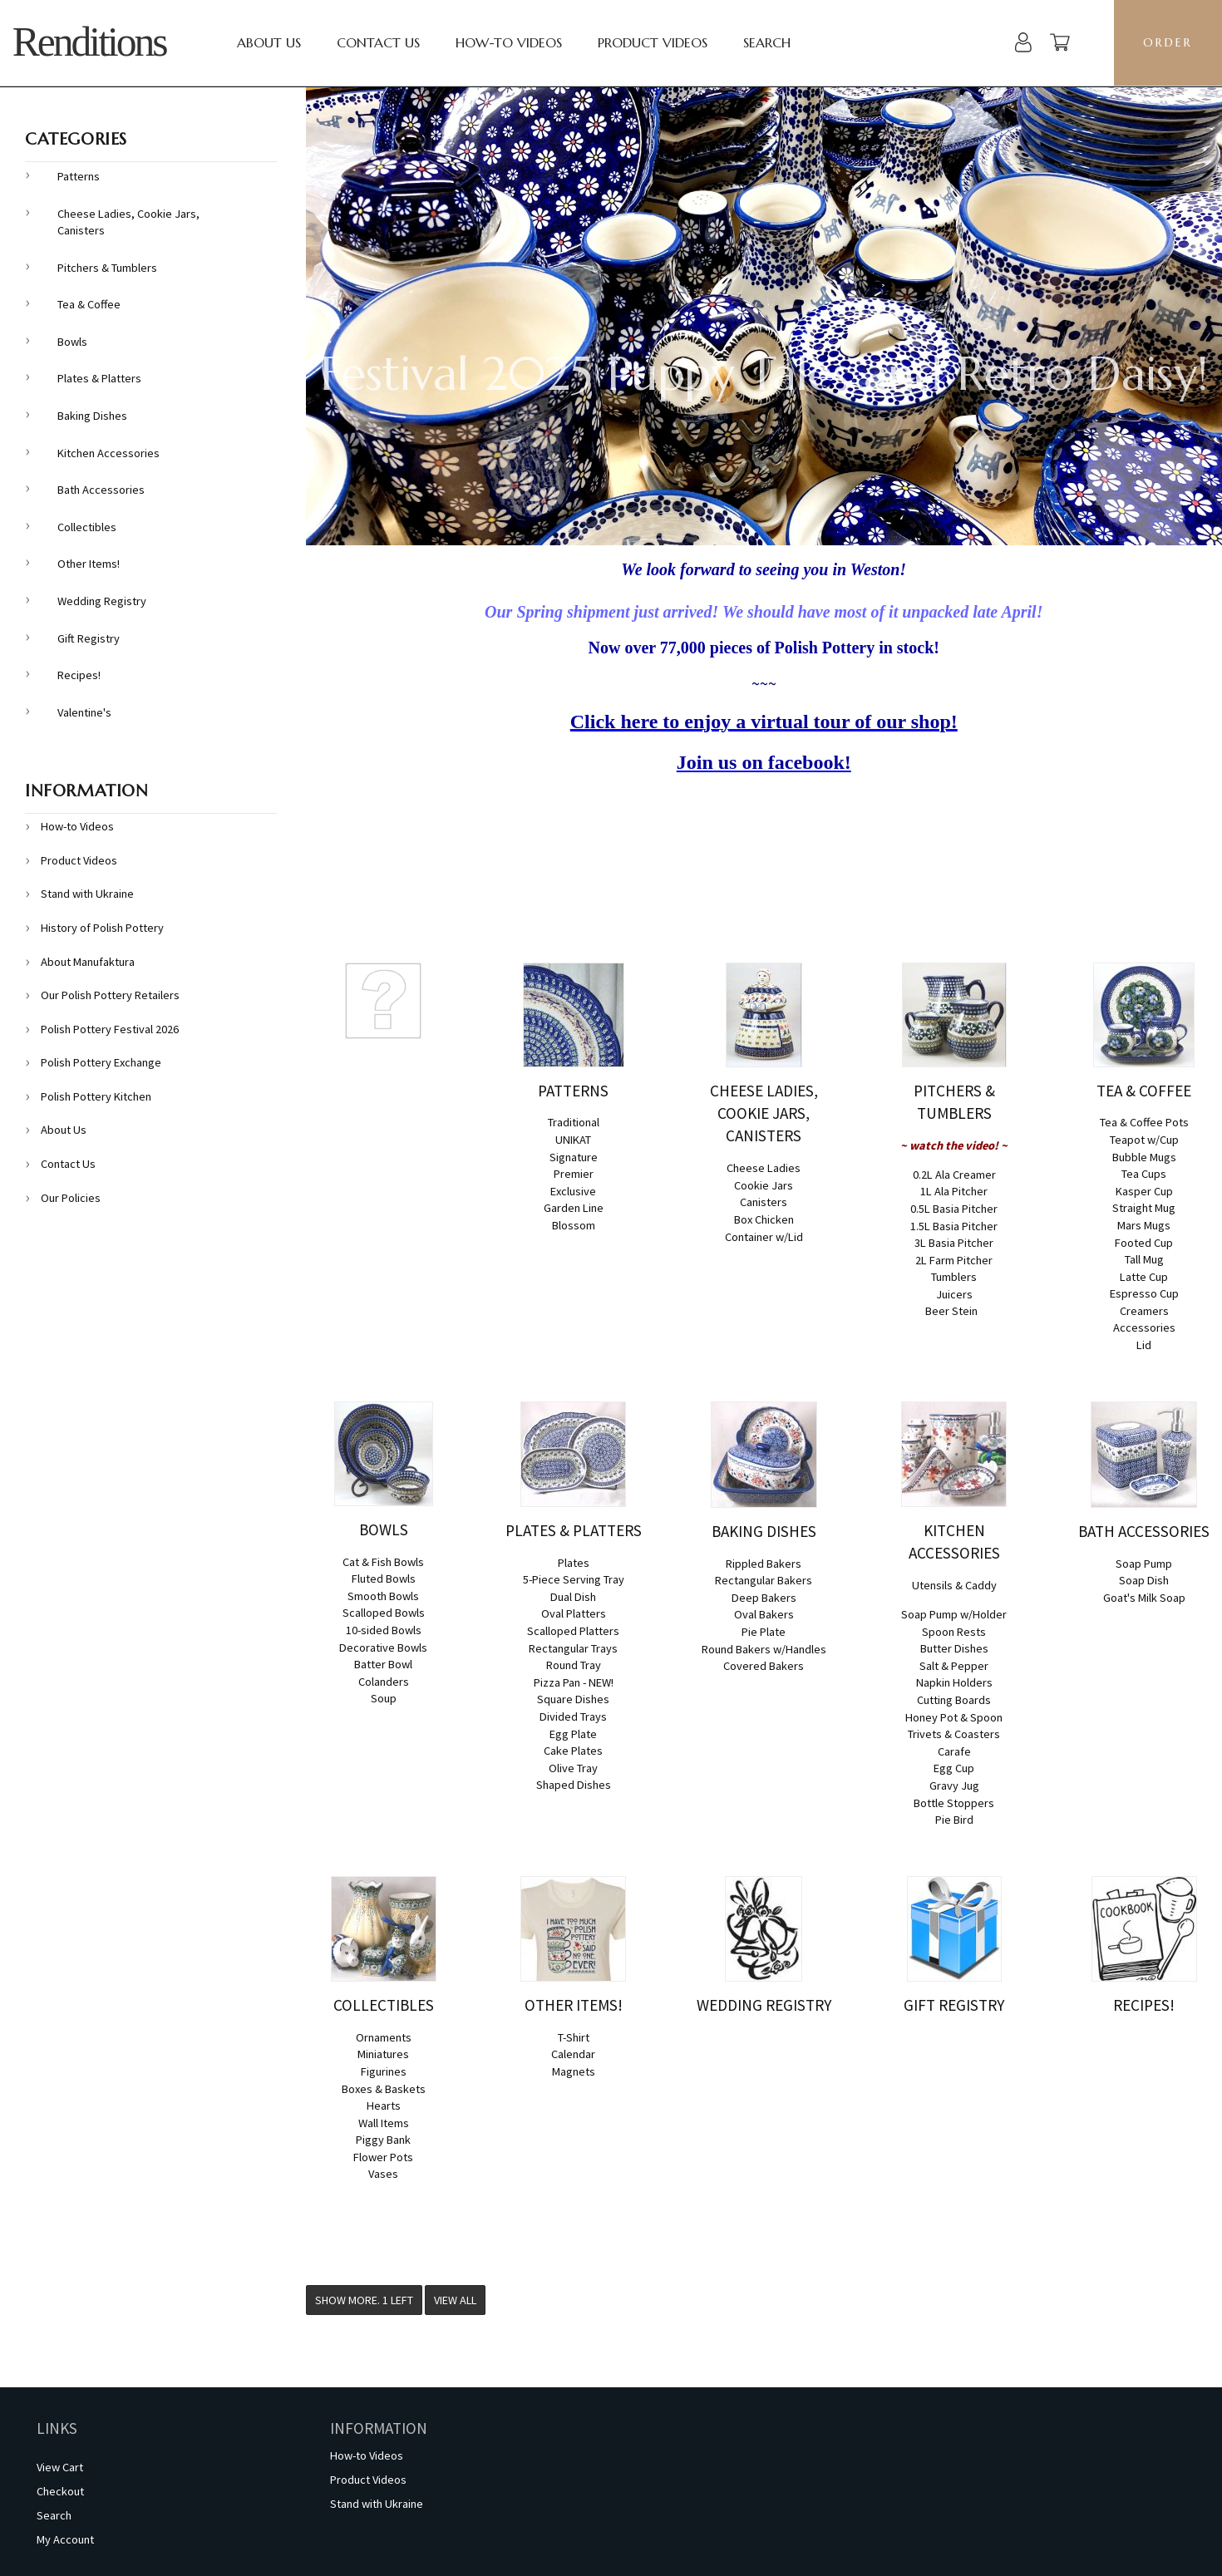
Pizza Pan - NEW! (573, 1682)
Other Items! (88, 563)
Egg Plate (573, 1733)
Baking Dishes (92, 415)
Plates (573, 1562)
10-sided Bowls (383, 1630)
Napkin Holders (954, 1682)
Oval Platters (573, 1613)
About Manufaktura (88, 961)
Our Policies (71, 1197)
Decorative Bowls (383, 1647)
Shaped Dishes (573, 1784)
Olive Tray (573, 1768)
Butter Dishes (954, 1648)
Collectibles (86, 527)
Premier (574, 1173)
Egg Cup (954, 1768)
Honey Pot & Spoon (954, 1717)
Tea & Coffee (89, 304)
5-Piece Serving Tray (573, 1579)
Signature (573, 1157)
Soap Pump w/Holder (954, 1614)
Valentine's (84, 712)
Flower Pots (383, 2157)
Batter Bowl (383, 1664)
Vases (383, 2173)
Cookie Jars (763, 1185)
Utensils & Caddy (954, 1585)
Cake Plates (573, 1750)
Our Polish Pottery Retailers (110, 995)
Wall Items (383, 2122)
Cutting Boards (954, 1699)
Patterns (78, 176)
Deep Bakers (764, 1597)
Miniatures (383, 2054)
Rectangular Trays (573, 1648)
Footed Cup (1144, 1242)
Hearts (384, 2105)
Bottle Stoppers (954, 1802)
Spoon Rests (954, 1631)
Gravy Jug (954, 1785)
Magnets (573, 2071)
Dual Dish (573, 1596)
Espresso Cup (1144, 1293)
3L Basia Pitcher (953, 1242)
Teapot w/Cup (1144, 1139)
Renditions (89, 42)
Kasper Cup (1144, 1191)
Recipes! (79, 674)
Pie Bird (954, 1819)
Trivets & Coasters (954, 1733)
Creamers (1144, 1310)
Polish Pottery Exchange (101, 1062)
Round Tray (573, 1664)
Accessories (1144, 1327)
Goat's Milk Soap (1144, 1597)
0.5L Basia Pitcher (954, 1208)
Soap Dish (1144, 1580)
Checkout (60, 2491)
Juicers (954, 1294)
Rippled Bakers (763, 1563)
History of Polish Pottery (102, 927)
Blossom (573, 1225)
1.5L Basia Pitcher (954, 1226)
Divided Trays (573, 1716)
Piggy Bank (383, 2139)
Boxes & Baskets (384, 2088)
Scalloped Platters (573, 1630)
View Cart (60, 2467)
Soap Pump (1144, 1563)
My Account (65, 2539)
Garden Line (574, 1207)
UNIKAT (573, 1139)
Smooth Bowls (383, 1595)
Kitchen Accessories (108, 453)
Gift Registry (88, 638)
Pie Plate (764, 1631)
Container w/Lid (764, 1236)
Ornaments (383, 2037)
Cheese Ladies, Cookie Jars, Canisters (128, 222)
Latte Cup (1144, 1276)
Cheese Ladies (764, 1167)
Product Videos (652, 42)
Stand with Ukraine (87, 893)
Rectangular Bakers (763, 1580)
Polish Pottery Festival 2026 (110, 1029)
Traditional (573, 1122)
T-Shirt (573, 2037)
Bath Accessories (101, 489)
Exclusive (573, 1191)
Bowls (72, 341)
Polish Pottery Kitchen (96, 1096)
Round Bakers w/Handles (764, 1649)
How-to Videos (509, 42)
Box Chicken (764, 1219)
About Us (269, 42)
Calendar (573, 2054)
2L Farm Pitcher (954, 1260)
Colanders (383, 1681)
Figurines (384, 2071)
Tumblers (954, 1276)
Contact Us (378, 42)
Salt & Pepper (953, 1665)
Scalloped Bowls (383, 1612)
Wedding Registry (101, 601)
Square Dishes (573, 1699)
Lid (1143, 1344)
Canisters (763, 1201)
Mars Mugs (1143, 1225)
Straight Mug (1143, 1207)
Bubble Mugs (1144, 1157)
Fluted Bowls (384, 1578)
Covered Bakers (763, 1665)
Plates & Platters (99, 378)
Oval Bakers (764, 1614)
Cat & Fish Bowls (383, 1561)
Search (767, 42)
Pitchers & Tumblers (107, 267)
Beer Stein (951, 1310)
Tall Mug (1144, 1259)
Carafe (954, 1751)
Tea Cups (1143, 1173)
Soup (384, 1698)
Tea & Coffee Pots (1144, 1122)
